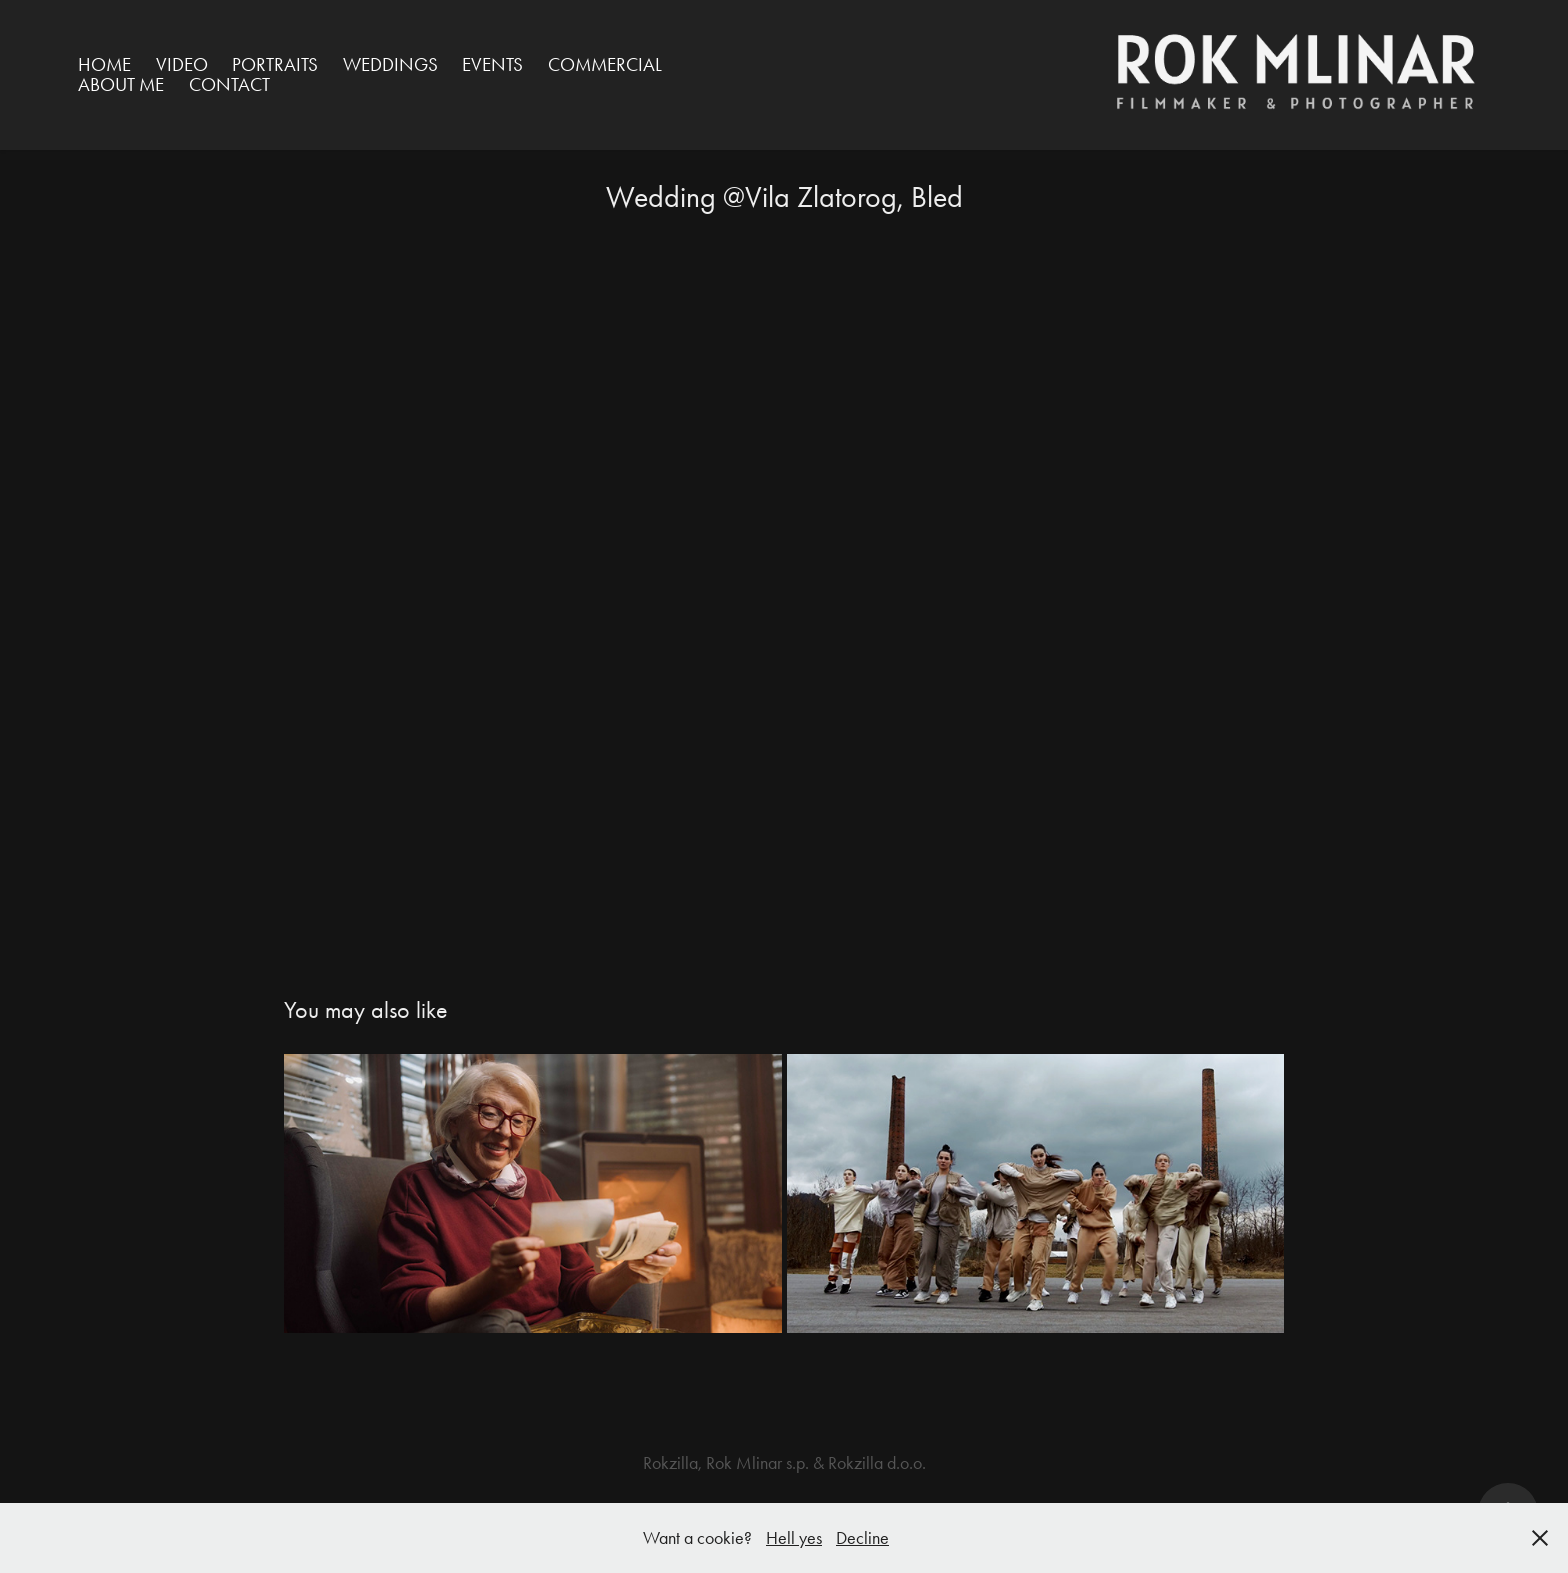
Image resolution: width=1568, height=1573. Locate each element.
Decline (862, 1538)
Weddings (390, 64)
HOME (104, 64)
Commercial (605, 64)
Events (492, 64)
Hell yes (794, 1538)
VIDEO (182, 64)
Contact (229, 84)
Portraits (275, 64)
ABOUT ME (121, 84)
